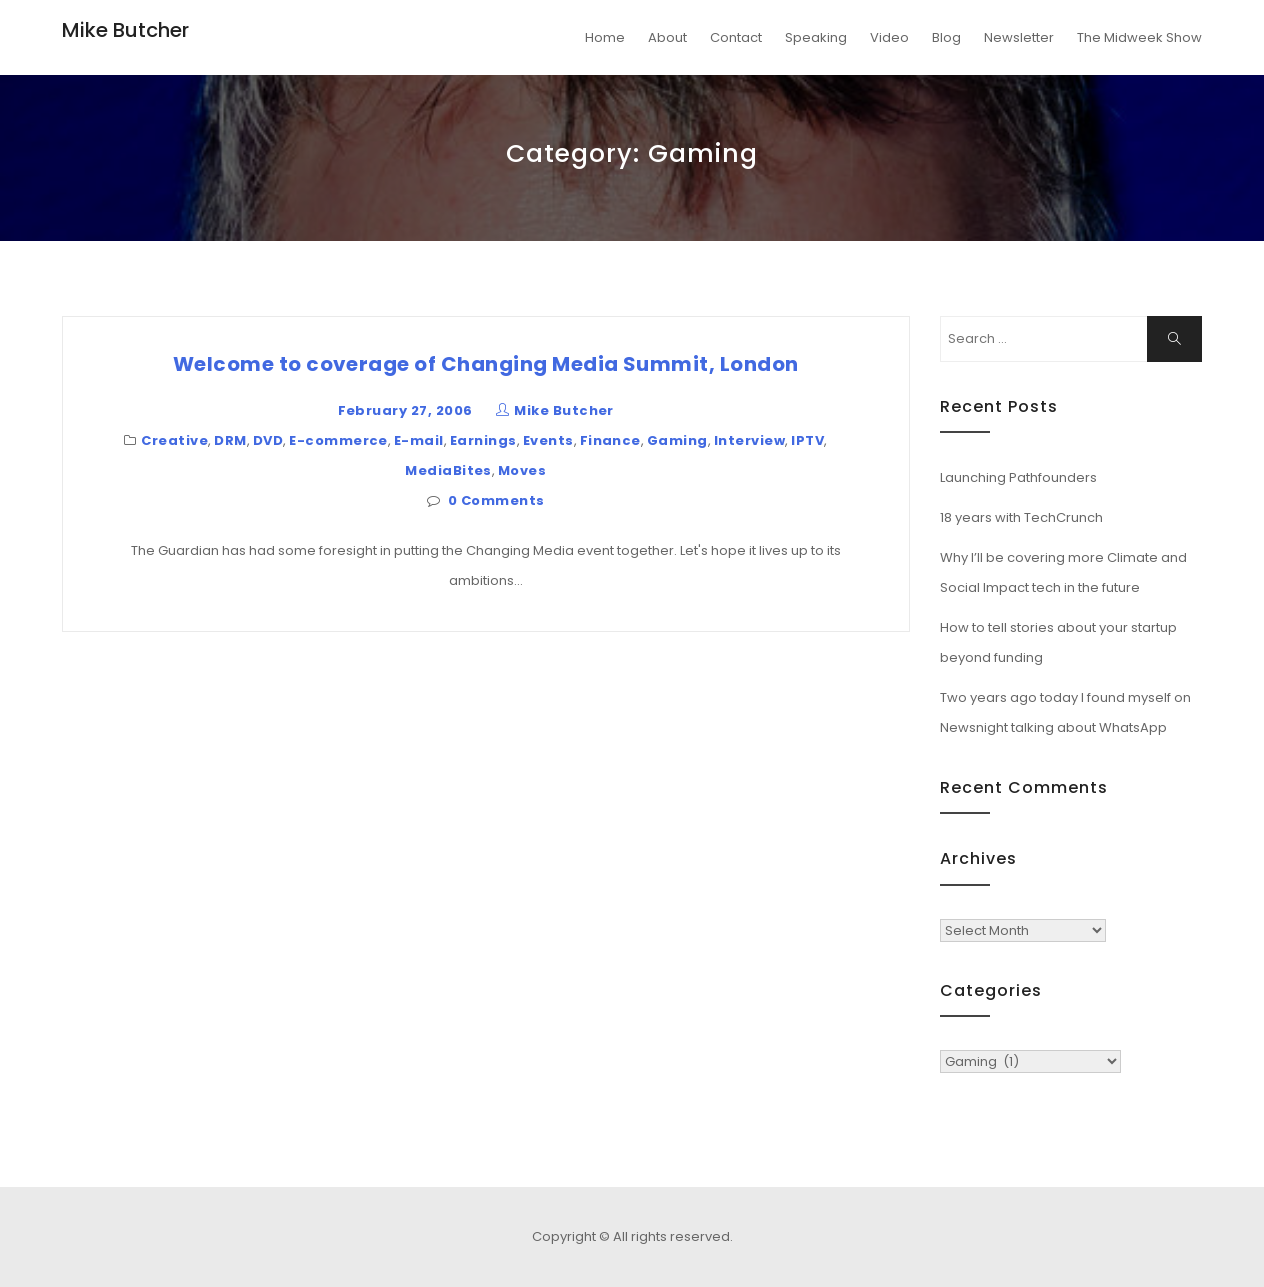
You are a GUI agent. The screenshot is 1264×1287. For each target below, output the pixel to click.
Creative (174, 440)
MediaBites (448, 470)
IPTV (807, 440)
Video (889, 37)
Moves (522, 470)
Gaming (677, 440)
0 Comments (496, 500)
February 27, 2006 (405, 410)
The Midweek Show (1139, 37)
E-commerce (338, 440)
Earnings (483, 440)
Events (548, 440)
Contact (736, 37)
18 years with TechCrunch (1021, 517)
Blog (946, 37)
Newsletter (1019, 37)
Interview (749, 440)
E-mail (419, 440)
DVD (268, 440)
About (667, 37)
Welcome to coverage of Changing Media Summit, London (486, 364)
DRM (230, 440)
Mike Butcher (125, 30)
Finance (610, 440)
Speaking (816, 37)
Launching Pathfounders (1018, 477)
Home (605, 37)
